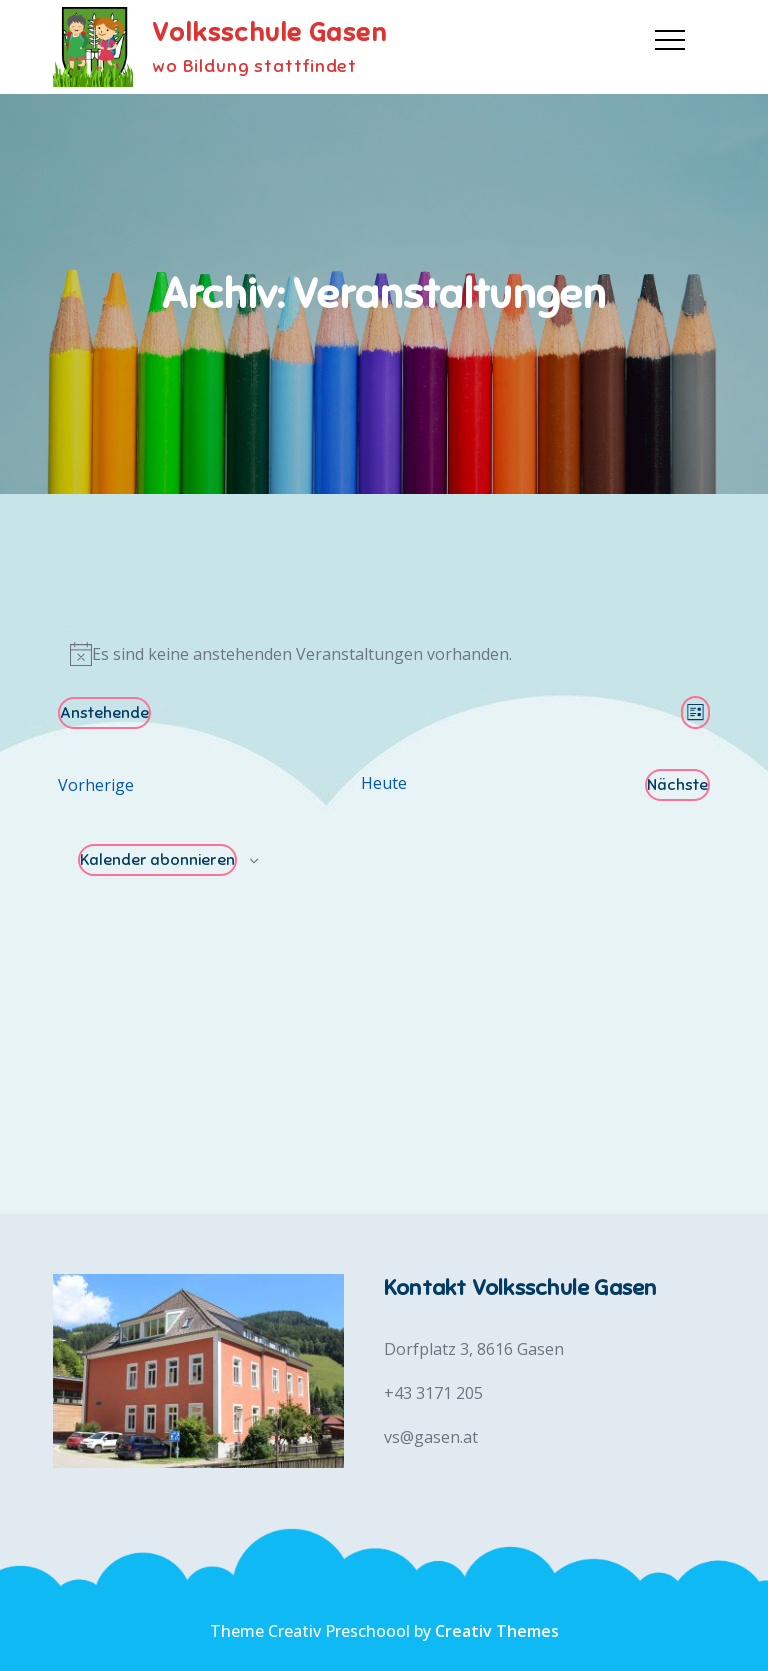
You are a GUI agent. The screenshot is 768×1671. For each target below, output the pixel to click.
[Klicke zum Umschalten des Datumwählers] (104, 713)
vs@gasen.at (431, 1437)
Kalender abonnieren (157, 860)
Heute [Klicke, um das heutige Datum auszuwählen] (384, 783)
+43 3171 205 (433, 1393)
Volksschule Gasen (269, 32)
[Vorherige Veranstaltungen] (96, 785)
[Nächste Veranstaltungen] (677, 785)
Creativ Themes (497, 1631)
